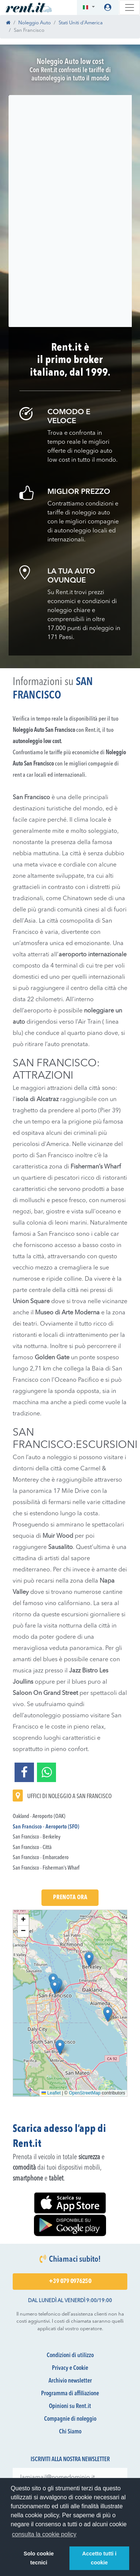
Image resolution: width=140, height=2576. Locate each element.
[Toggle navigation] (129, 7)
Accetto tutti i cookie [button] (99, 2558)
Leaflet (50, 2093)
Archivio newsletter (70, 2381)
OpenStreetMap (85, 2093)
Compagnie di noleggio (70, 2419)
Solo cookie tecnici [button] (39, 2558)
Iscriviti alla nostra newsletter (70, 2460)
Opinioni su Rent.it (70, 2407)
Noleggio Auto (34, 23)
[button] (89, 7)
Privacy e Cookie (70, 2368)
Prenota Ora (70, 1898)
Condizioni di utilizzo (70, 2356)
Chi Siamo (70, 2432)
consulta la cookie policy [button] (44, 2534)
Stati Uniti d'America (81, 23)
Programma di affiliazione (70, 2394)
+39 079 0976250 (70, 2282)
